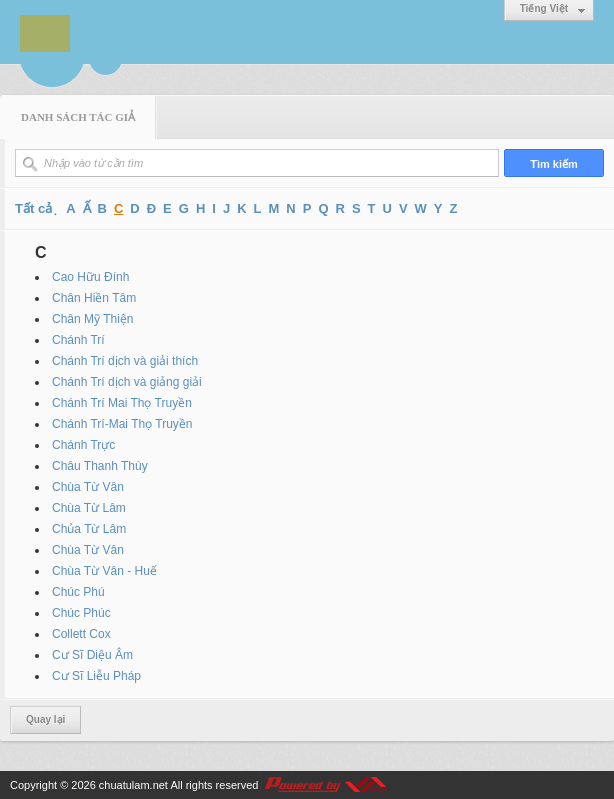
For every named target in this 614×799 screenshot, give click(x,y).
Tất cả (33, 208)
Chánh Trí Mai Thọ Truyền (122, 403)
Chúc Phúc (81, 613)
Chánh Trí (78, 340)
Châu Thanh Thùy (100, 466)
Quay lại (45, 719)
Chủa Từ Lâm (89, 529)
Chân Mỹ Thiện (92, 319)
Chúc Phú (78, 592)
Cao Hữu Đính (90, 277)
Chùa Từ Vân (88, 487)
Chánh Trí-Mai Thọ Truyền (122, 424)
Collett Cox (81, 634)
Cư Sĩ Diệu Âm (92, 655)
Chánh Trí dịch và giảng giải (127, 382)
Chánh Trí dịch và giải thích (125, 361)
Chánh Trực (83, 445)
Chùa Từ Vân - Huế (104, 571)
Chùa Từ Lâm (89, 508)
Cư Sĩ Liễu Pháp (96, 676)
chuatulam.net (133, 785)
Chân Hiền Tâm (94, 298)
